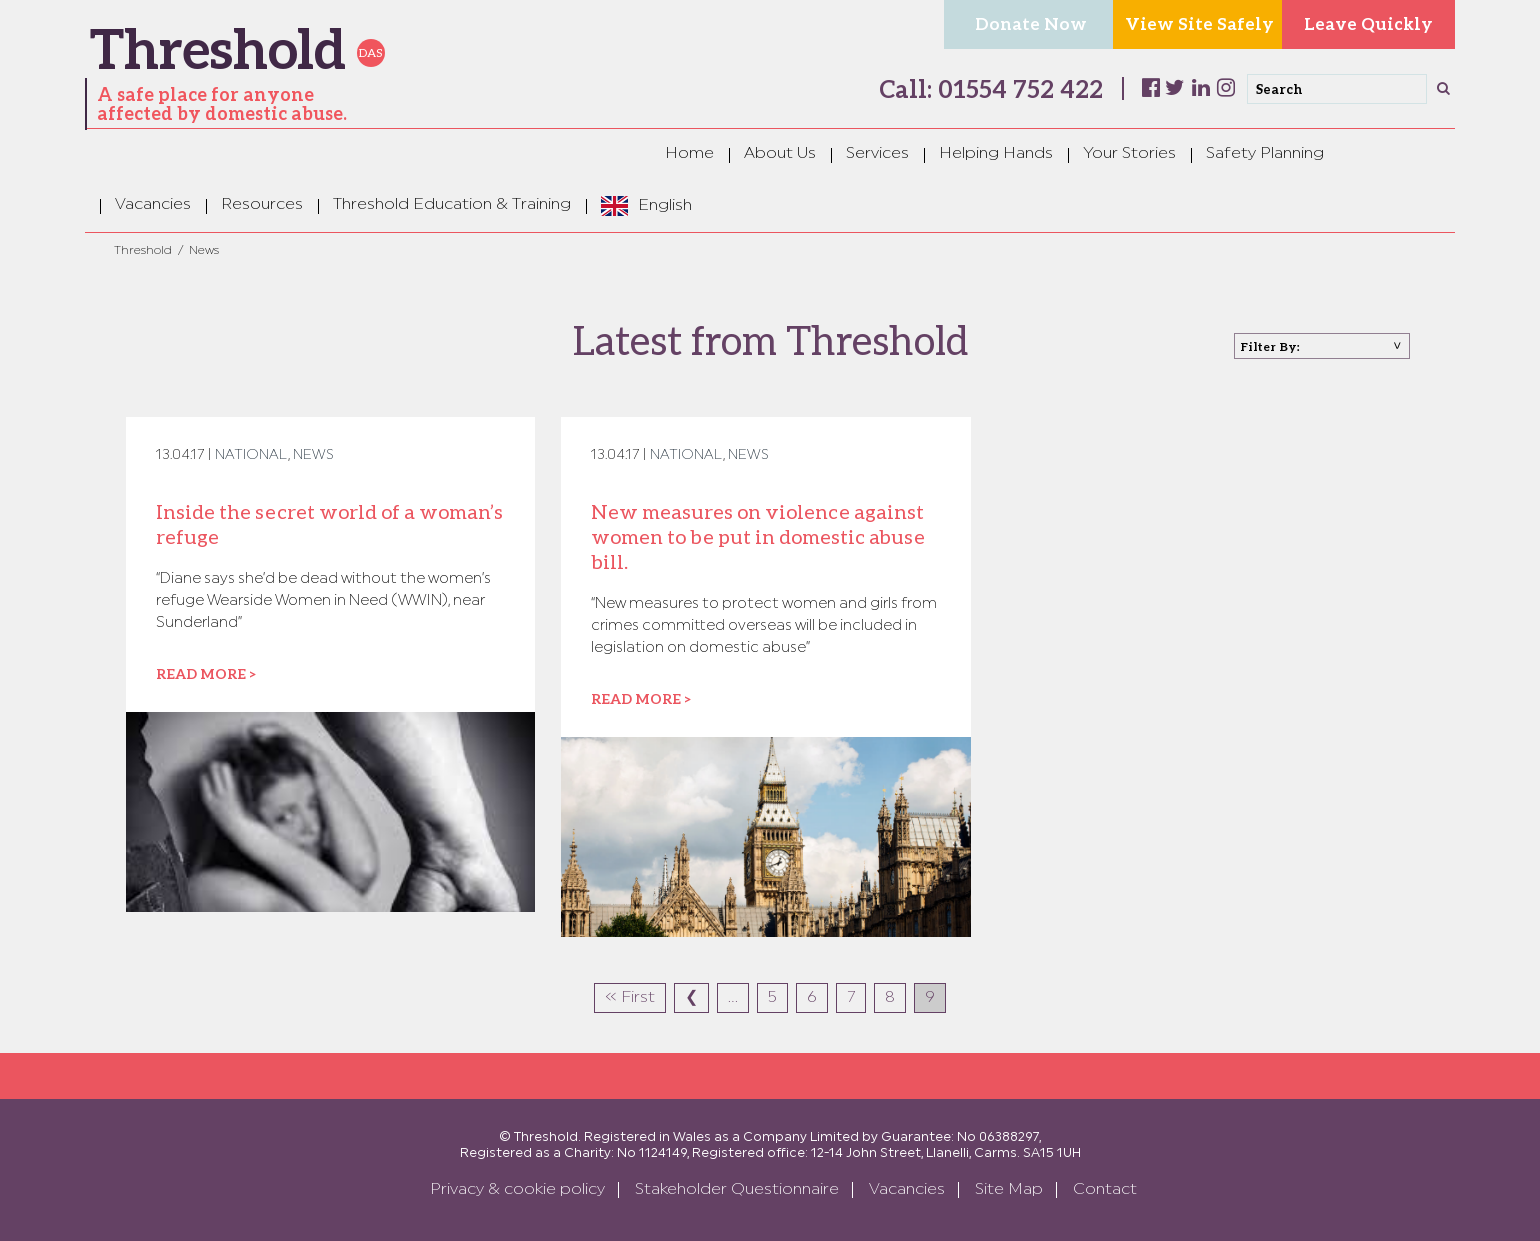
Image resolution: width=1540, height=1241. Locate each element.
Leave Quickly (1368, 23)
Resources (262, 205)
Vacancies (153, 205)
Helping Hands (996, 154)
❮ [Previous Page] (691, 998)
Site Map (1009, 1190)
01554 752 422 (1017, 88)
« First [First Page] (630, 998)
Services (877, 154)
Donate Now (1031, 23)
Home (689, 154)
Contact (1105, 1190)
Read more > (206, 673)
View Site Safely (1199, 23)
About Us (780, 154)
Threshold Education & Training (452, 205)
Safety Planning (1265, 154)
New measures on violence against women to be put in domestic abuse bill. (758, 536)
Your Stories (1129, 154)
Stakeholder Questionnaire (737, 1190)
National (251, 455)
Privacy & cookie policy (517, 1190)
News (313, 455)
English (665, 206)
